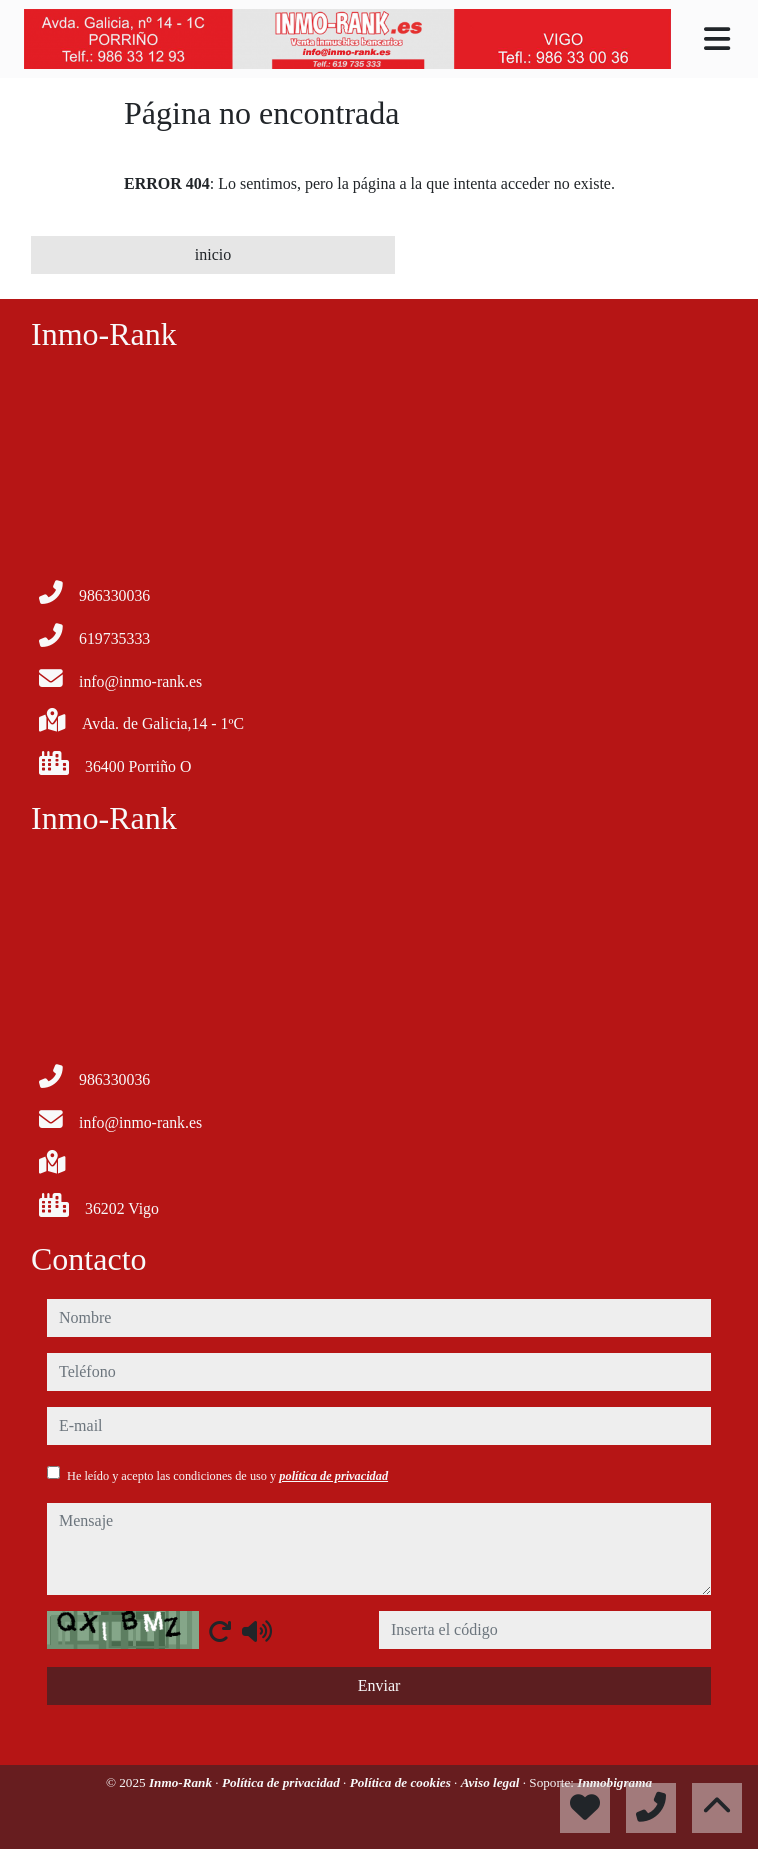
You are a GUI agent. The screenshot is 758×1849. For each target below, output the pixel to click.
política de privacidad (333, 1476)
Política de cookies (402, 1782)
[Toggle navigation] (717, 39)
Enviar (379, 1685)
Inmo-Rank (182, 1782)
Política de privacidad (282, 1782)
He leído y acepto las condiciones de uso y (227, 1476)
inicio (213, 254)
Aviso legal (492, 1782)
